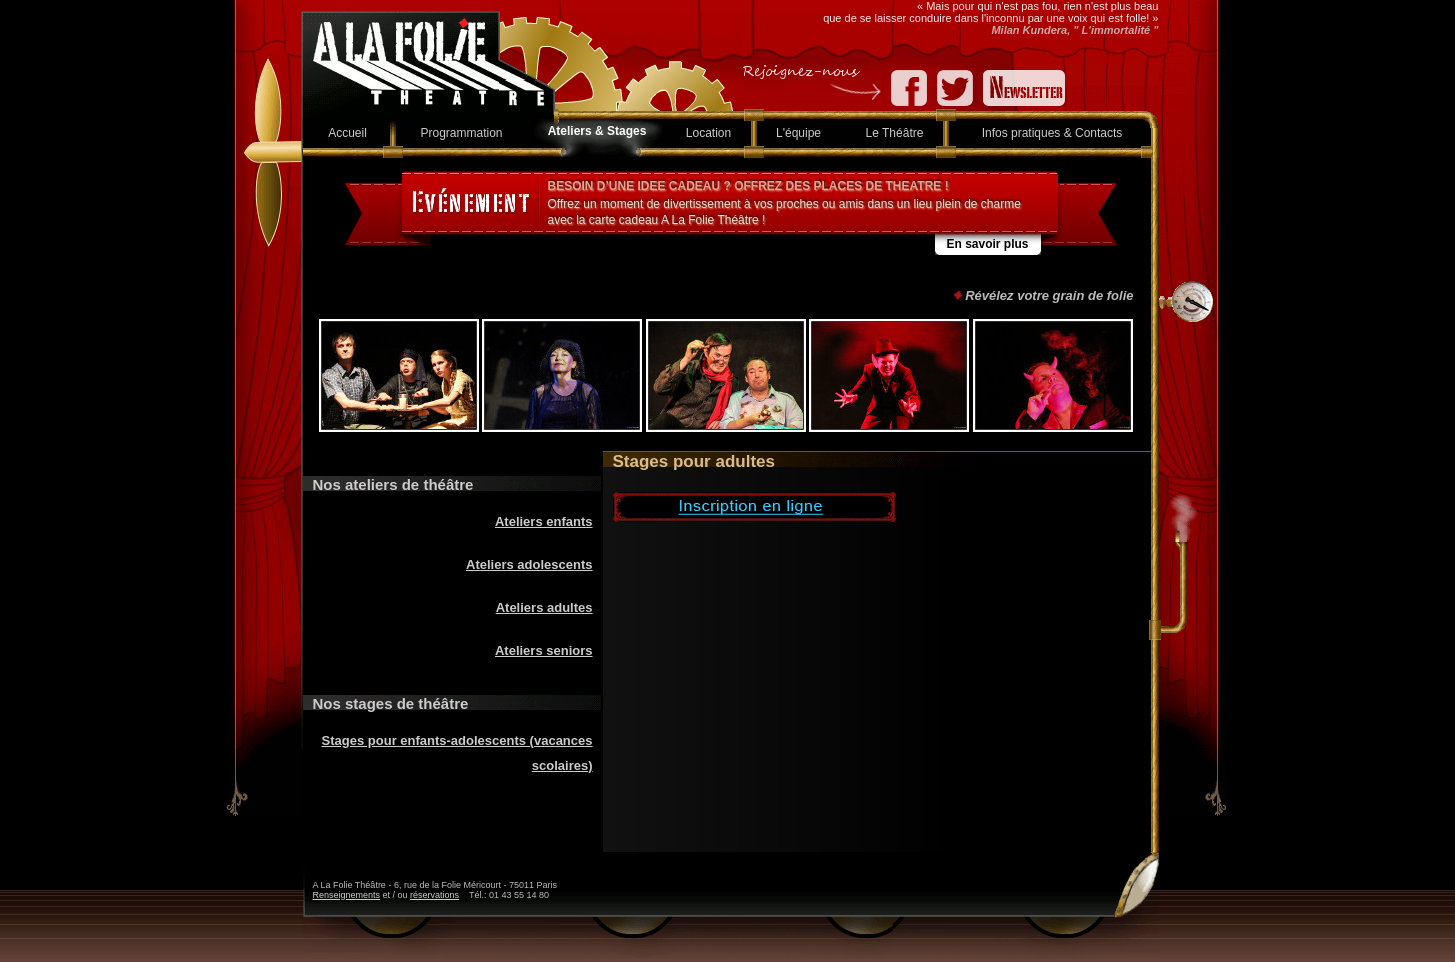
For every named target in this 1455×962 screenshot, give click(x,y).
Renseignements (347, 895)
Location (708, 133)
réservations (434, 895)
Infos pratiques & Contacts (1052, 133)
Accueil (347, 133)
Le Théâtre (895, 133)
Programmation (461, 133)
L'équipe (798, 133)
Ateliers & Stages (597, 131)
